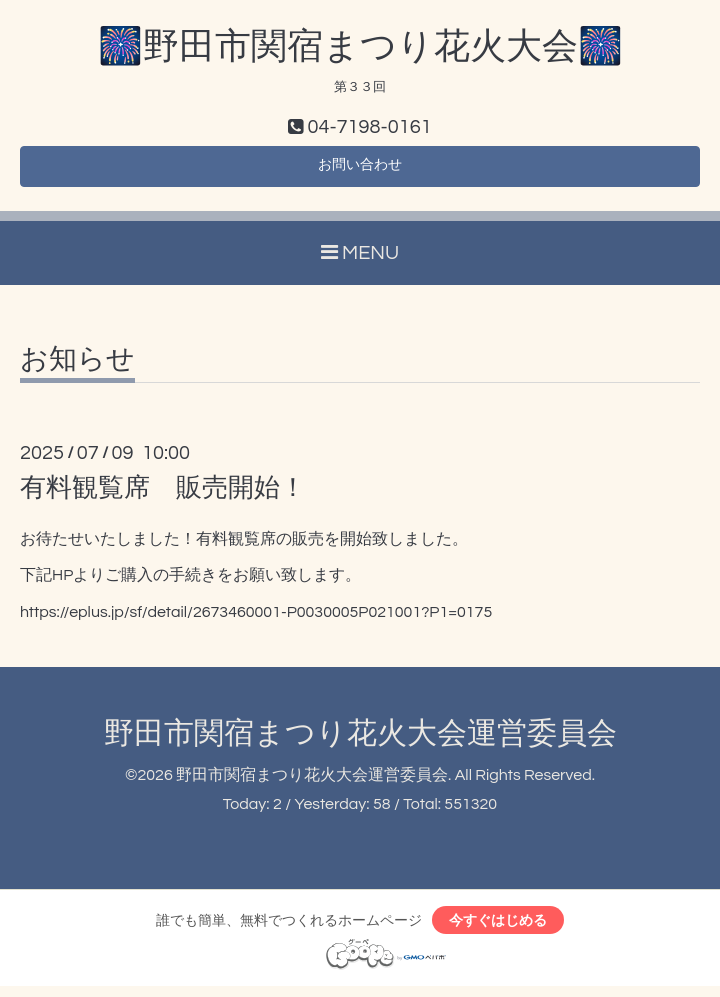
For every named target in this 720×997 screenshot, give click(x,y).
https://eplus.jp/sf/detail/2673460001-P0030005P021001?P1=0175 (256, 619)
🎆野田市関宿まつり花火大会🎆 (360, 47)
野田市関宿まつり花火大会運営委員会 (360, 740)
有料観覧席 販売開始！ (163, 495)
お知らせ (77, 367)
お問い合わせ (360, 170)
